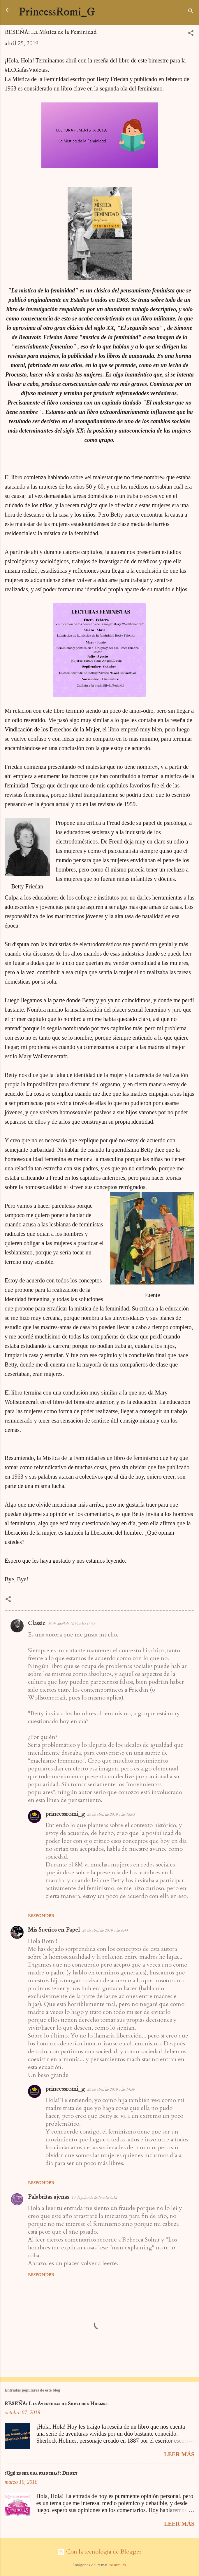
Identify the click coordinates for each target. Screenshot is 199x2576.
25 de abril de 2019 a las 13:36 (71, 1624)
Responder (41, 1915)
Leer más (179, 2454)
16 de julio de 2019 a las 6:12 (94, 2197)
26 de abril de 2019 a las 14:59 (111, 2089)
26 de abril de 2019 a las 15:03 (111, 1814)
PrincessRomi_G (57, 12)
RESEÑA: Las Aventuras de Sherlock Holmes (56, 2404)
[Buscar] (190, 12)
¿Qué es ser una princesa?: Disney (41, 2473)
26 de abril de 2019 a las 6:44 (105, 1930)
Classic (36, 1623)
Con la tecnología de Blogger (100, 2552)
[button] (190, 33)
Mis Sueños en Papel (54, 1930)
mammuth (117, 2565)
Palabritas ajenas (48, 2197)
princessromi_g (65, 1814)
